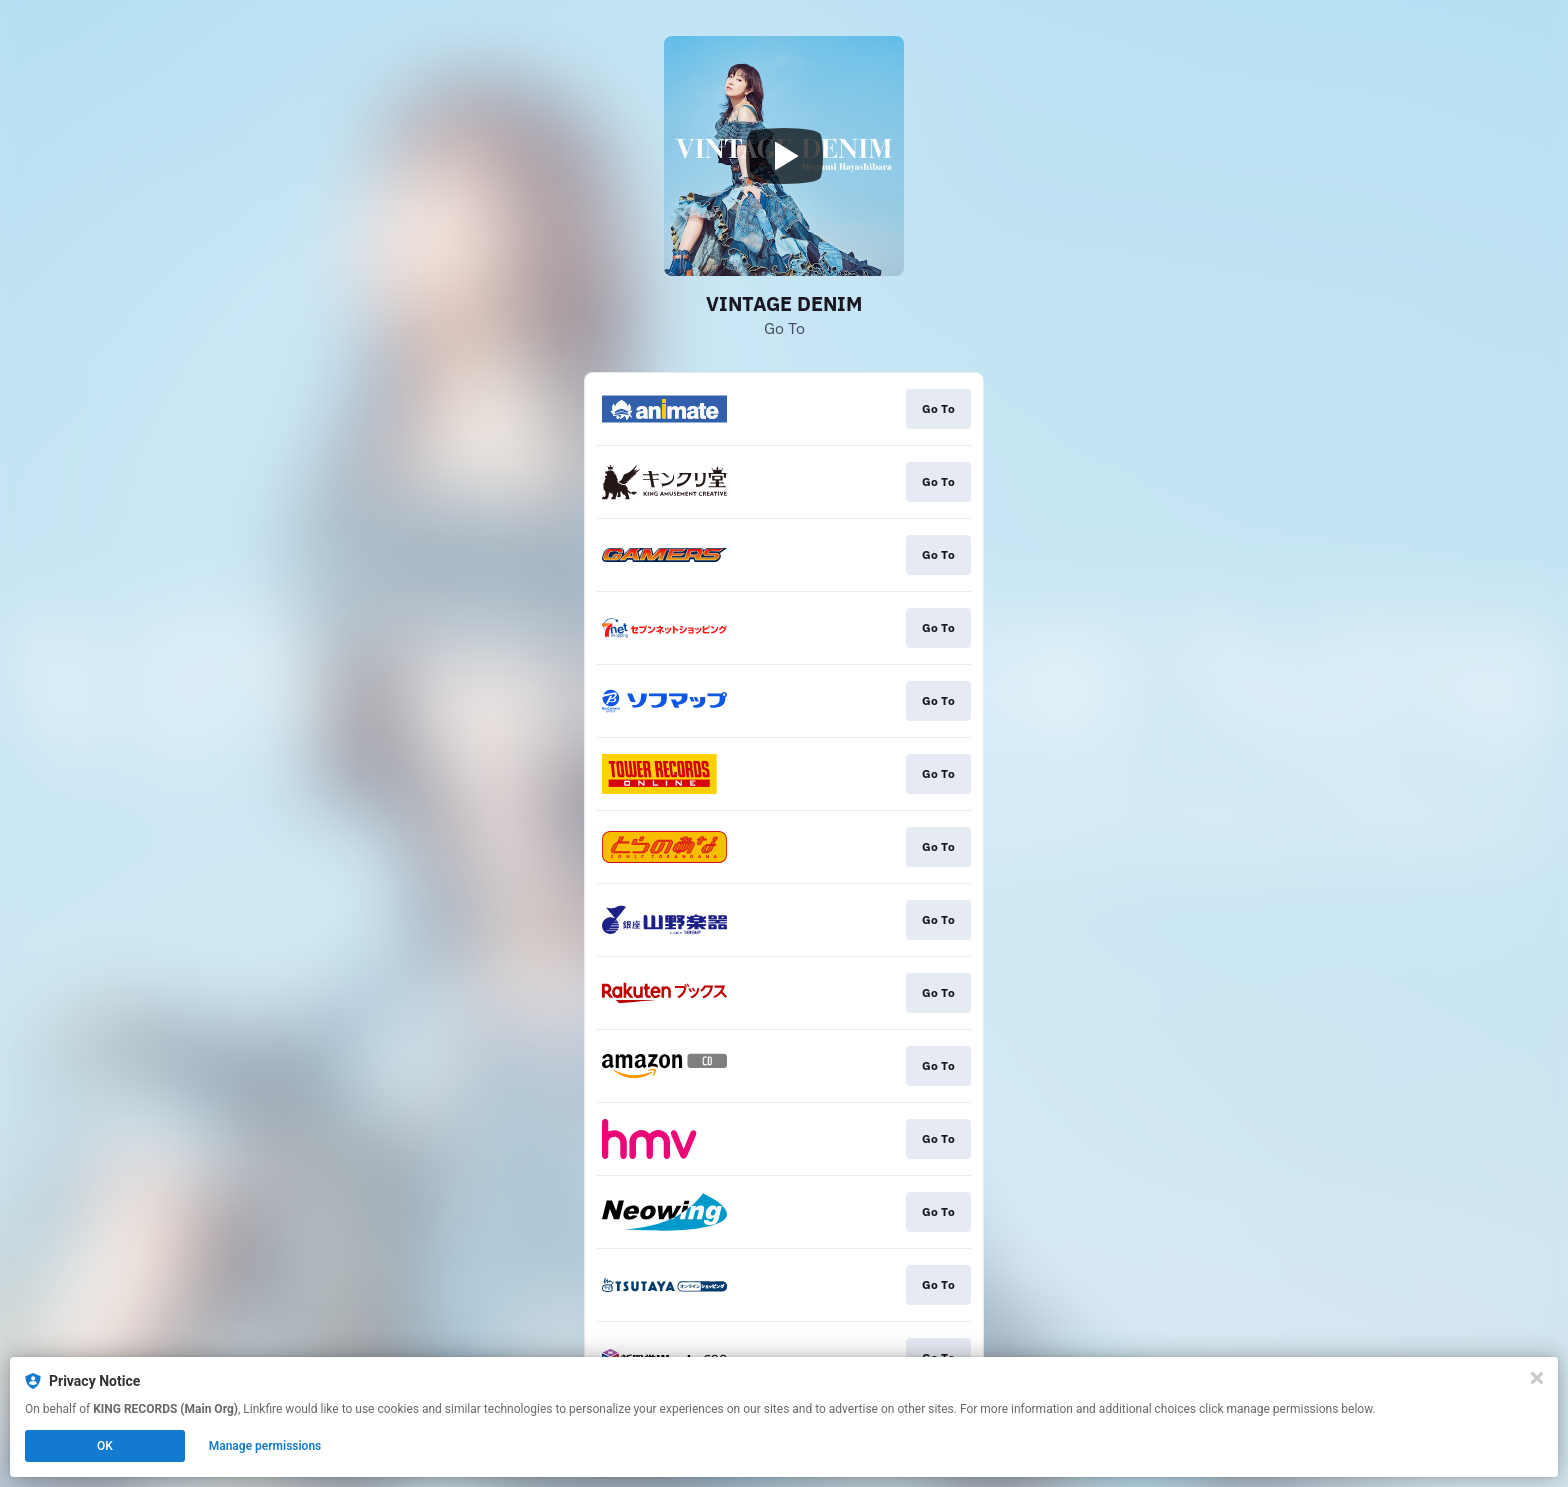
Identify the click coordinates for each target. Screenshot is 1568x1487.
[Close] (1537, 1378)
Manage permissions (265, 1446)
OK (105, 1446)
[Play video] (784, 156)
